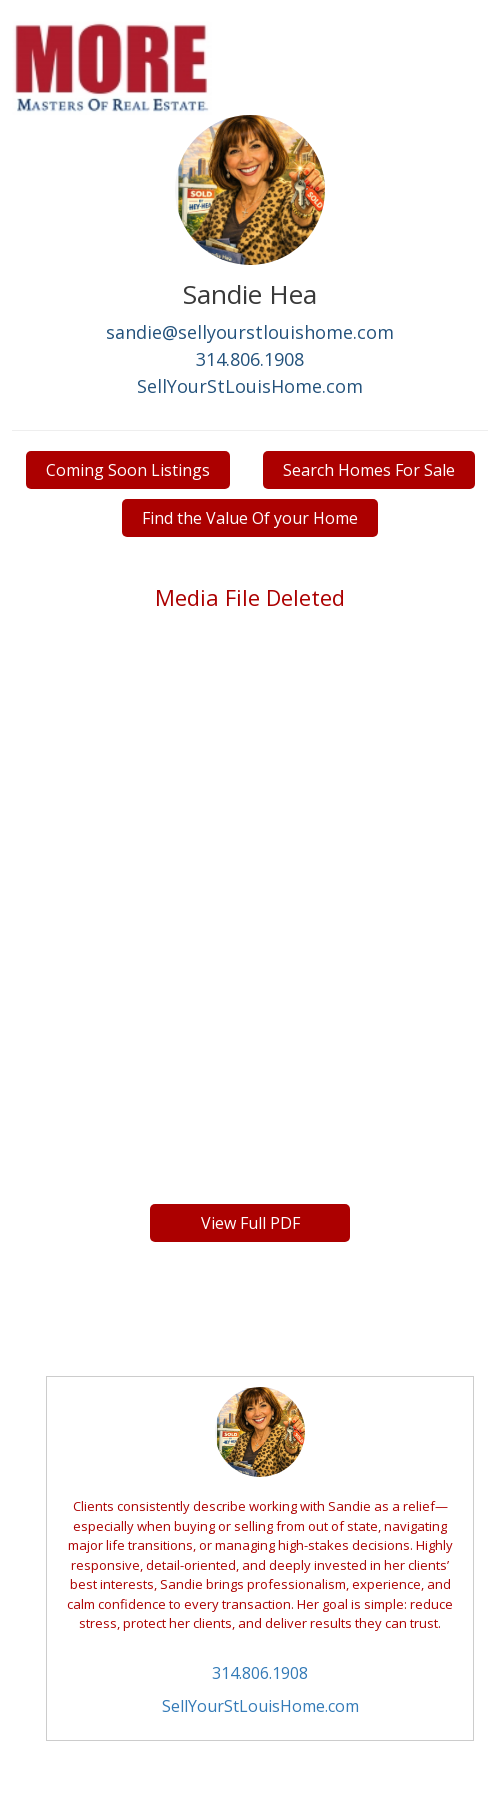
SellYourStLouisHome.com (250, 386)
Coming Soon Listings (128, 470)
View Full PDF (250, 1223)
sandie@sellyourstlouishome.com (250, 332)
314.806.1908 (250, 359)
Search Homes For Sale (369, 470)
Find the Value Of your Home (250, 518)
